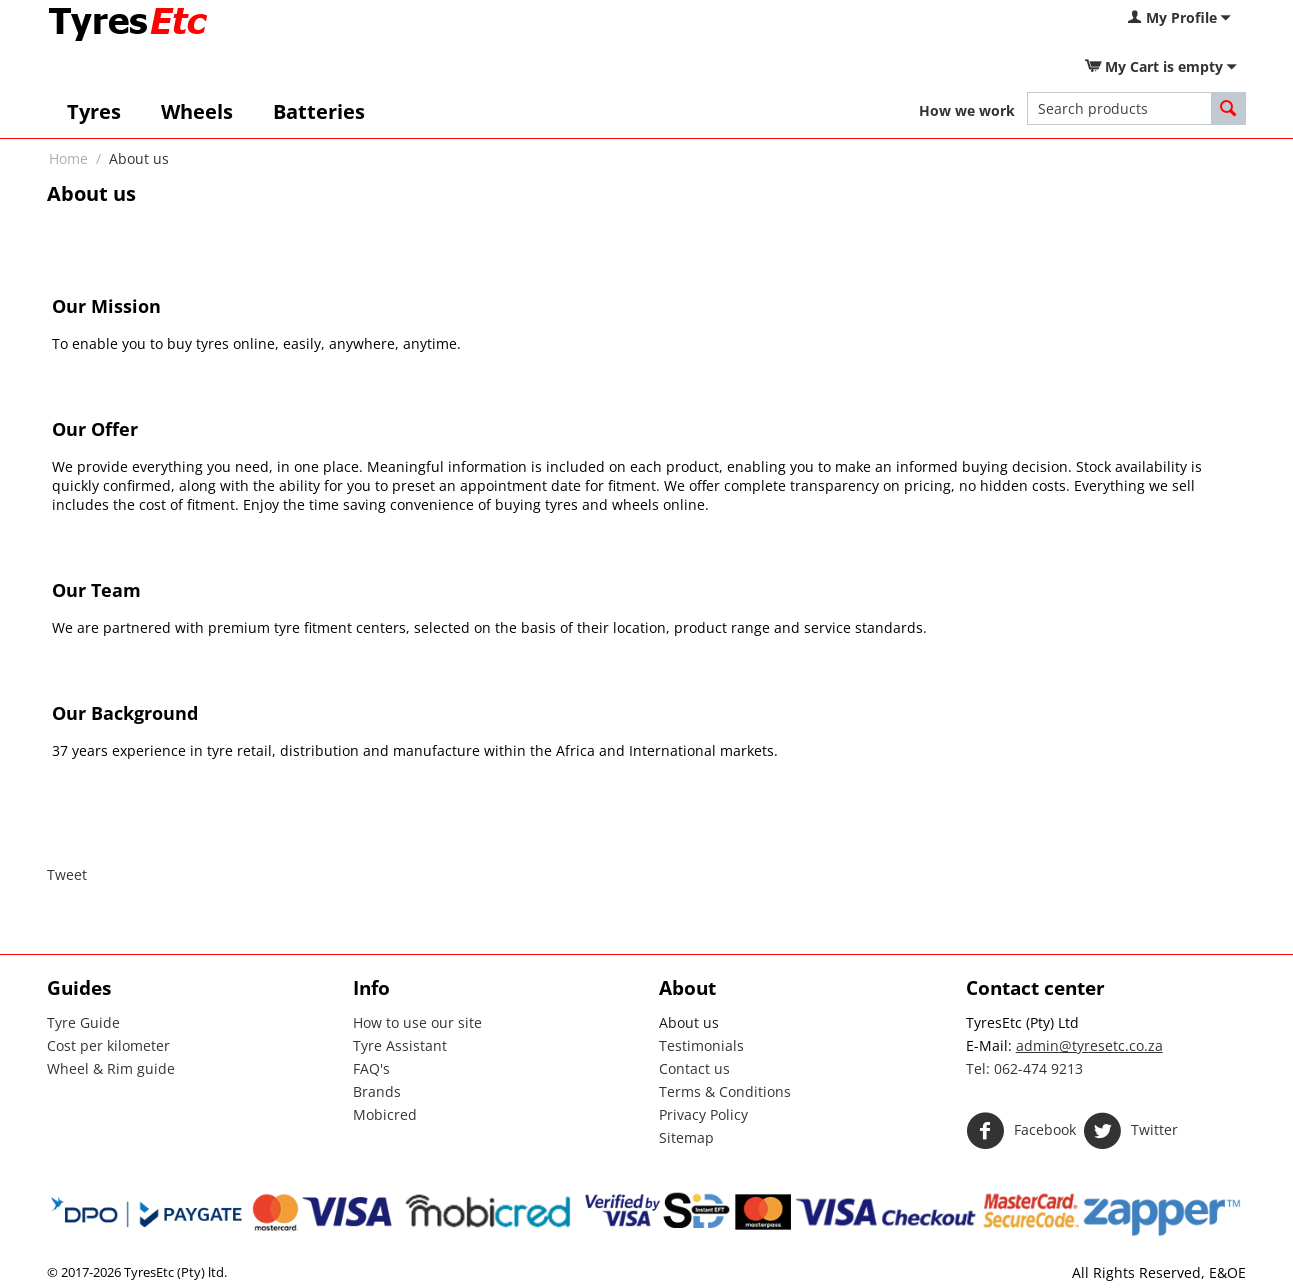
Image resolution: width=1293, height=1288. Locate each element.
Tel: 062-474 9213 (1024, 1068)
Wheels (197, 111)
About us (689, 1022)
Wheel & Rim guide (111, 1068)
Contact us (694, 1068)
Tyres (94, 111)
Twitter (1130, 1131)
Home (68, 158)
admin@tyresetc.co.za (1089, 1045)
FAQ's (371, 1068)
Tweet (67, 874)
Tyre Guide (83, 1022)
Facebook (1021, 1131)
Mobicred (385, 1114)
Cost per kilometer (108, 1045)
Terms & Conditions (725, 1091)
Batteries (319, 111)
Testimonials (701, 1045)
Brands (377, 1091)
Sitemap (686, 1137)
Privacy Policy (703, 1114)
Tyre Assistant (400, 1045)
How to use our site (417, 1022)
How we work (967, 110)
